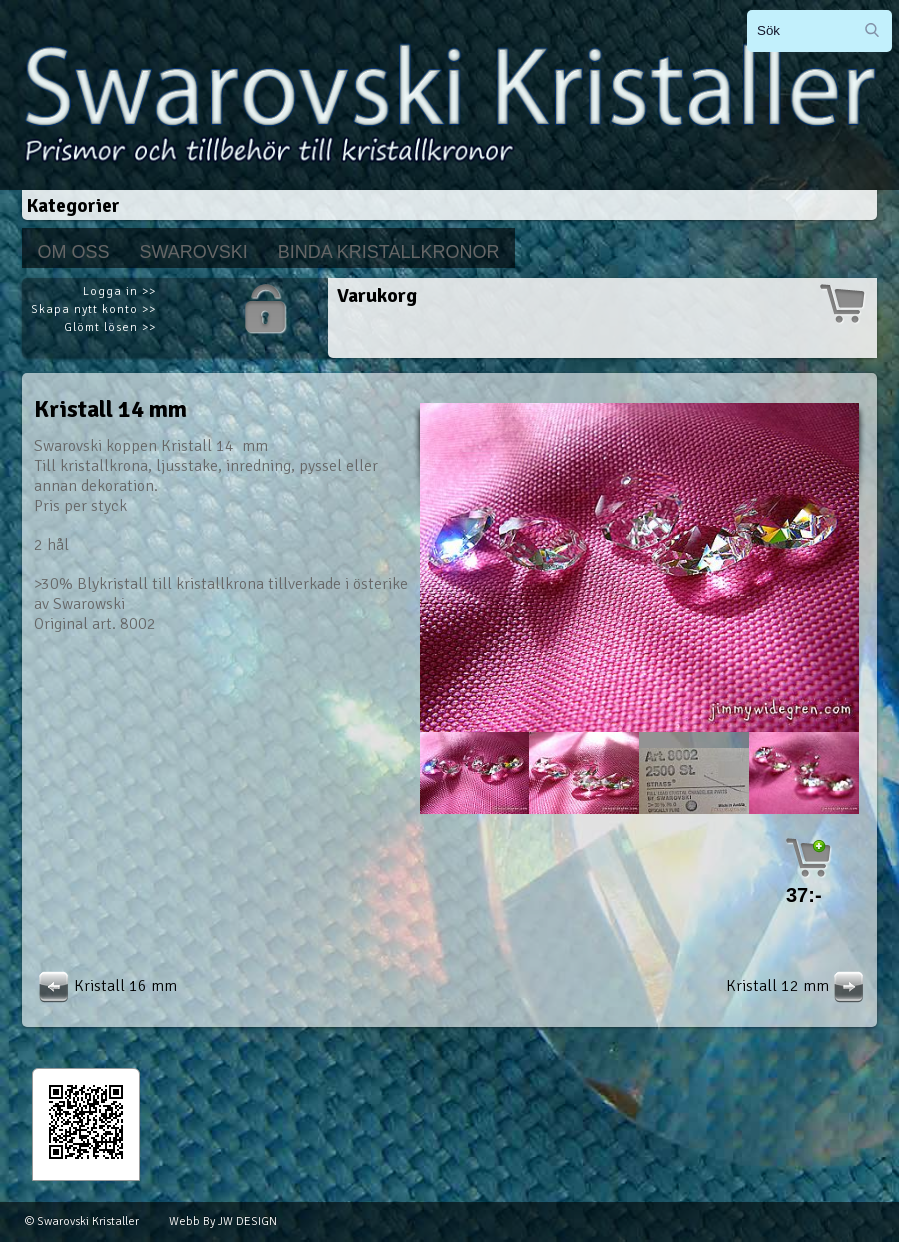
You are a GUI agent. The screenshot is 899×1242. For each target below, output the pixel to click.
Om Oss (73, 252)
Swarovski (193, 252)
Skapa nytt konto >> (93, 309)
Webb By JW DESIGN (223, 1221)
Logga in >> (119, 291)
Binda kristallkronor (389, 252)
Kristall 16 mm (105, 986)
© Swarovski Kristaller (82, 1221)
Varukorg (377, 295)
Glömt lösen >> (110, 327)
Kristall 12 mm (797, 986)
